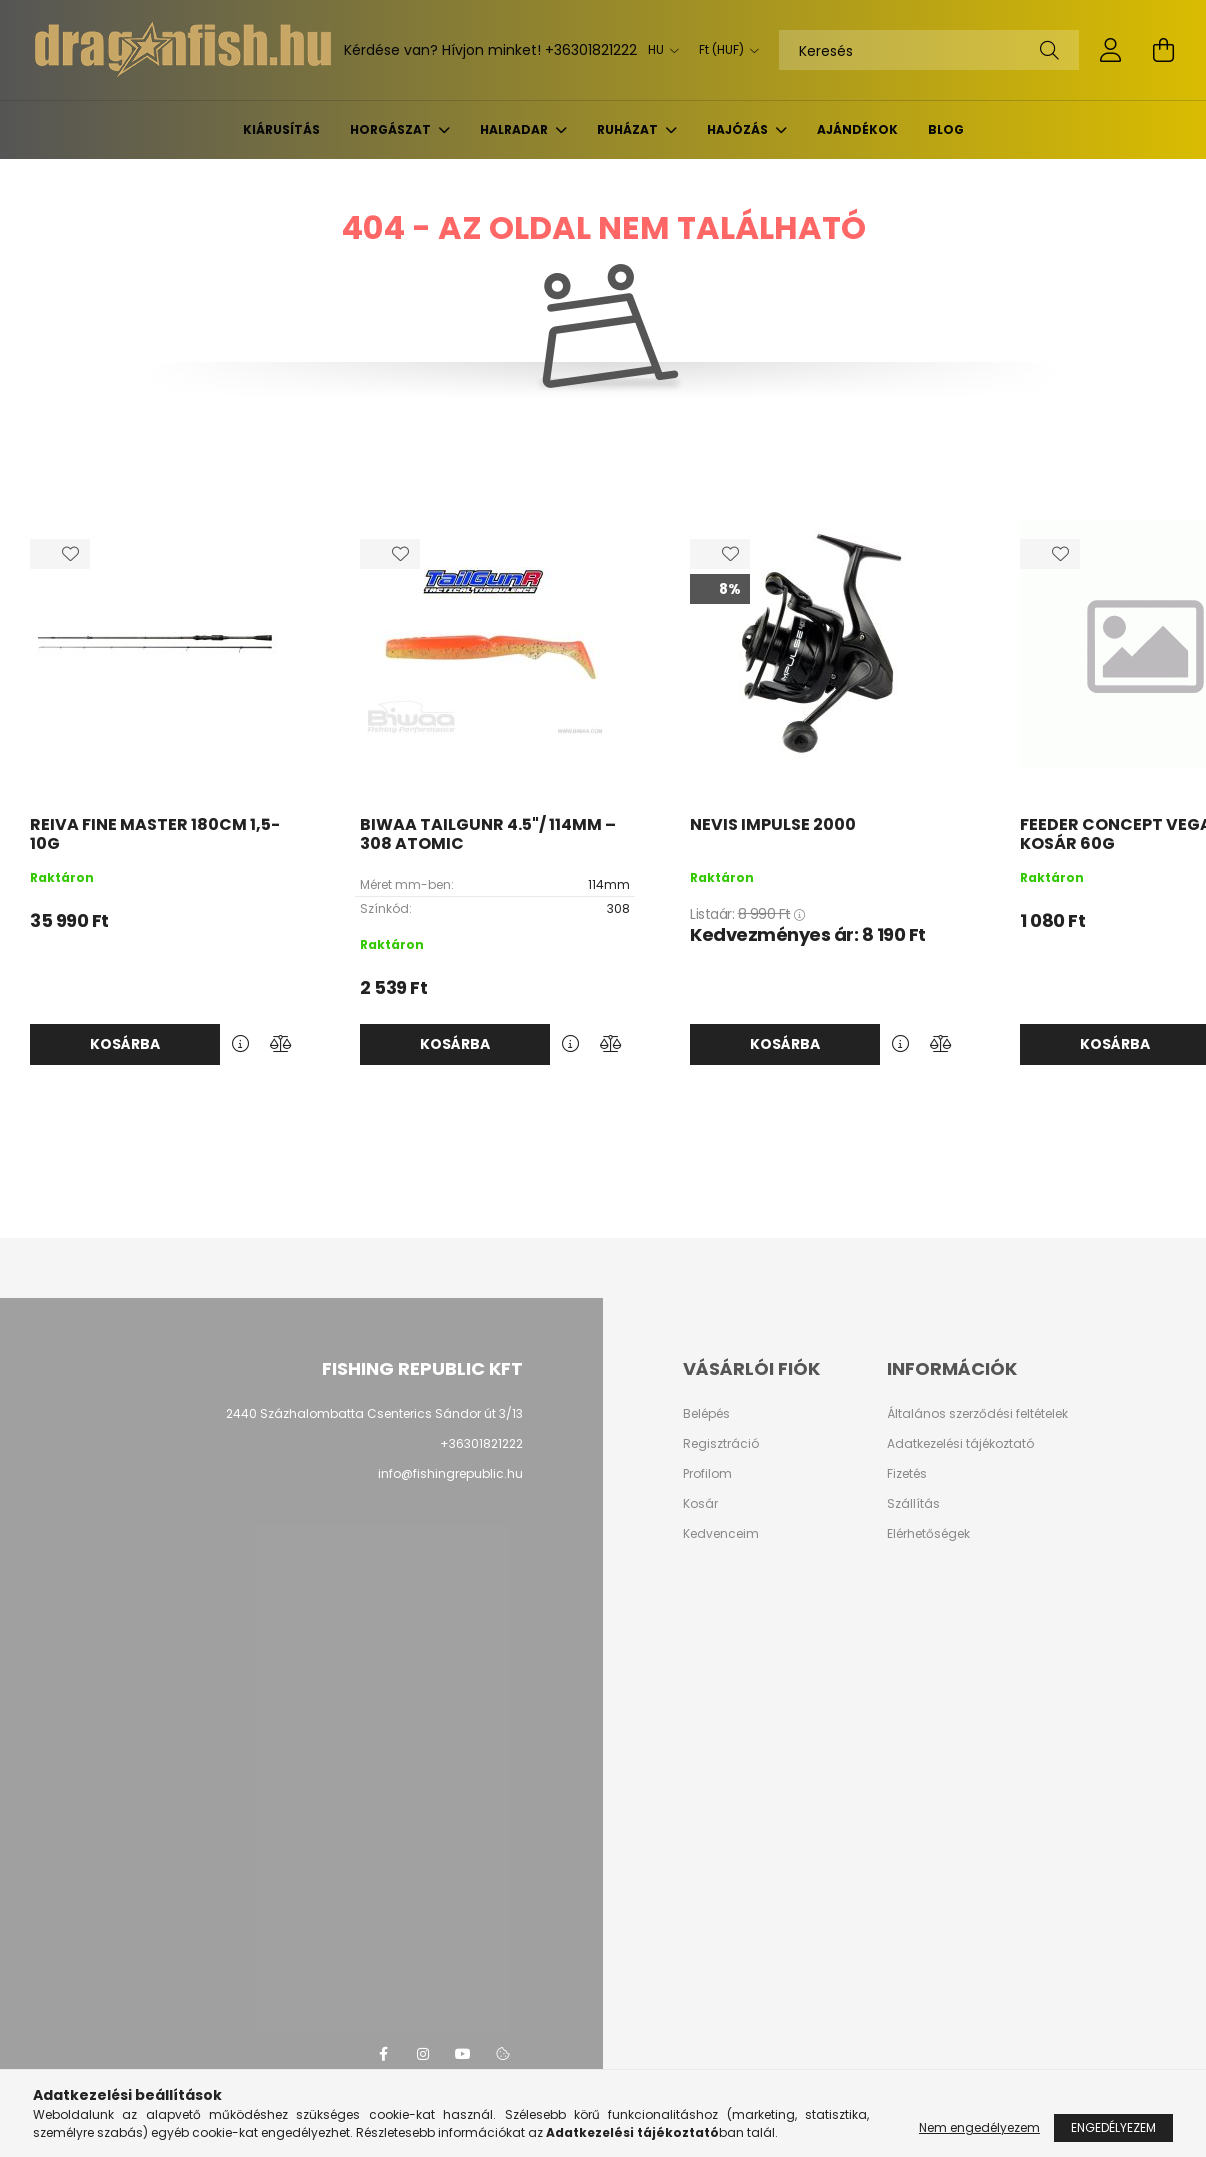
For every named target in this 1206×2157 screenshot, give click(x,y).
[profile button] (1111, 50)
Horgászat (392, 129)
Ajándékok (857, 129)
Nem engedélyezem (979, 2127)
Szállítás (913, 1504)
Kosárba (125, 1044)
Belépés (706, 1414)
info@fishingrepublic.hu (450, 1473)
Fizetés (907, 1474)
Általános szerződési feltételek (977, 1414)
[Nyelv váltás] (658, 50)
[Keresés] (929, 50)
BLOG (946, 129)
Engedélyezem (1113, 2127)
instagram (423, 2054)
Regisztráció (721, 1444)
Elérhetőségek (928, 1534)
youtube (463, 2054)
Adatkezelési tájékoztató (960, 1444)
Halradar (515, 129)
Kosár (700, 1504)
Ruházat (629, 129)
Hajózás (739, 129)
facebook (383, 2054)
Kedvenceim (721, 1534)
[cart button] (1163, 50)
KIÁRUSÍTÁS (281, 129)
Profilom (707, 1474)
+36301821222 (591, 50)
